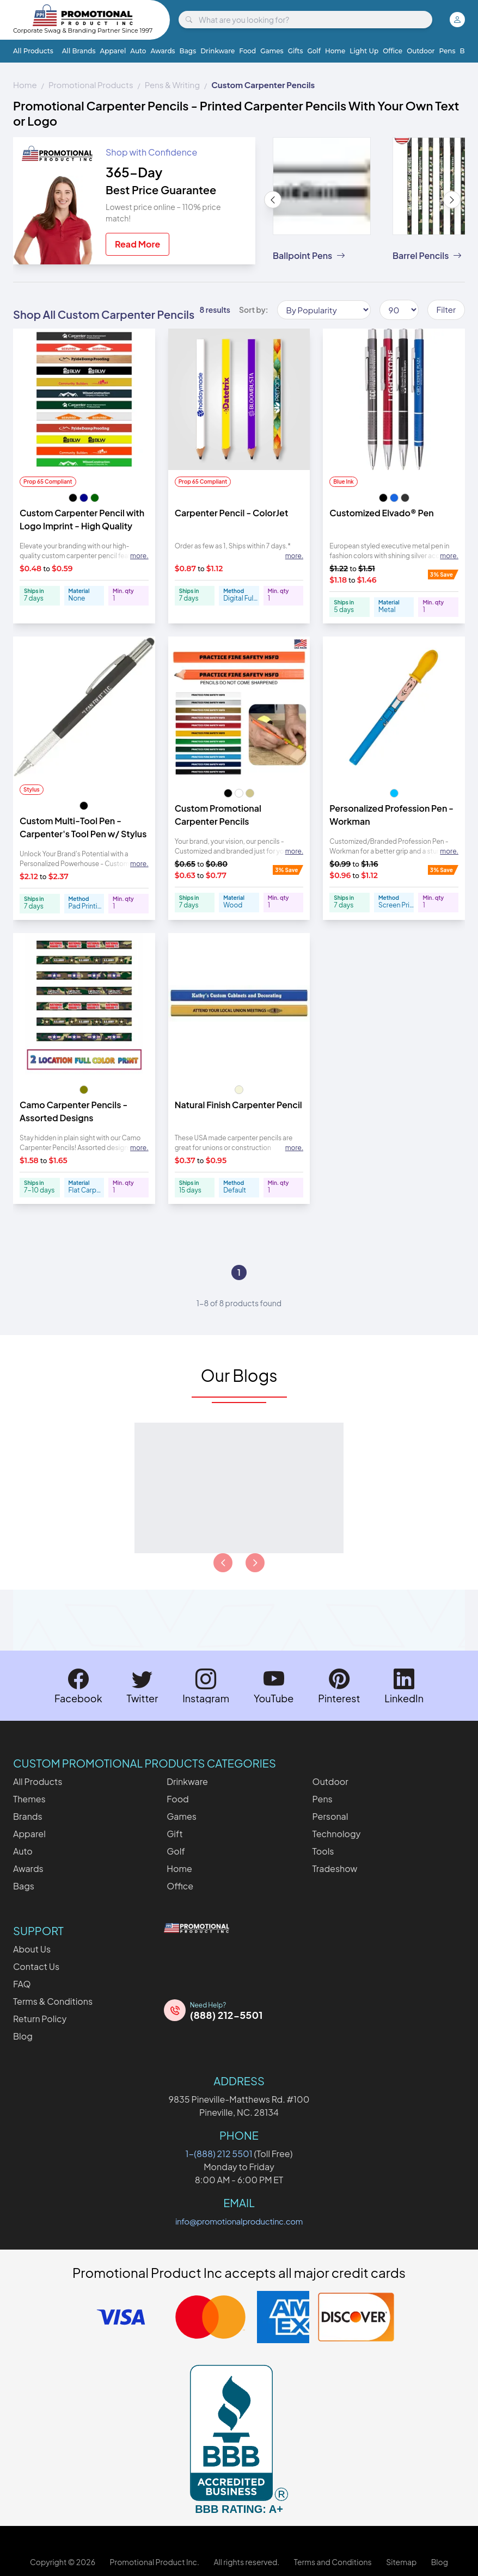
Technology (336, 1833)
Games (271, 51)
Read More (137, 244)
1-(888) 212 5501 (219, 2153)
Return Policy (39, 2018)
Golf (313, 51)
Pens (447, 51)
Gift (174, 1833)
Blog (23, 2036)
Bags (188, 51)
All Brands (79, 51)
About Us (32, 1949)
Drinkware (217, 51)
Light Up (364, 51)
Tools (323, 1851)
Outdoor (420, 51)
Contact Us (36, 1966)
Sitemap (401, 2562)
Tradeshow (335, 1868)
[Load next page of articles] (255, 1562)
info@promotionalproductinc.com (239, 2221)
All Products (33, 51)
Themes (29, 1799)
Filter (446, 309)
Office (392, 51)
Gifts (295, 51)
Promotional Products (90, 84)
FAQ (22, 1984)
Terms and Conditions (333, 2562)
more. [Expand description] (139, 556)
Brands (27, 1816)
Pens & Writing (172, 84)
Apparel (113, 51)
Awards (162, 51)
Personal (330, 1816)
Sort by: (253, 309)
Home (335, 51)
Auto (138, 51)
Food (247, 51)
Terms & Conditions (53, 2001)
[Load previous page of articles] (222, 1562)
